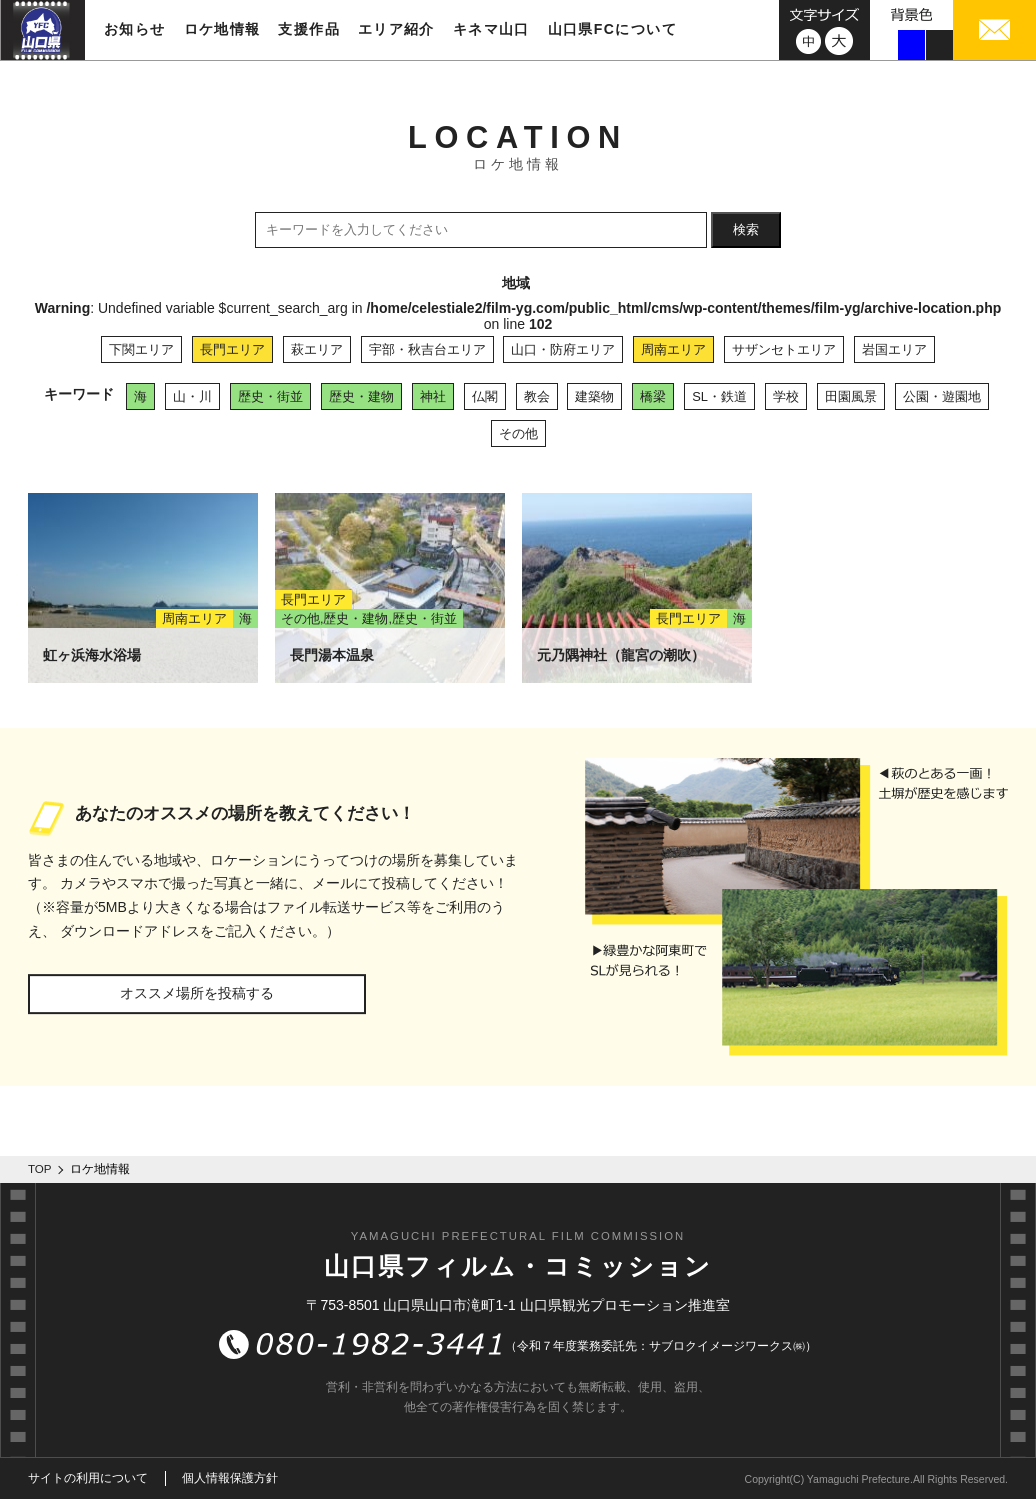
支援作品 (309, 29)
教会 (537, 396)
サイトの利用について (88, 1478)
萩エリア (317, 349)
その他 (518, 433)
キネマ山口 (491, 29)
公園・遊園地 (942, 396)
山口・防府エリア (563, 349)
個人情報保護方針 (230, 1478)
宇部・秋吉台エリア (427, 349)
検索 (746, 229)
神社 (433, 396)
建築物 (594, 396)
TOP (40, 1169)
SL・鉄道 (719, 396)
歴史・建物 (361, 396)
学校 (786, 396)
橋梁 (653, 396)
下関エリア (141, 349)
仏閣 (485, 396)
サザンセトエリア (784, 349)
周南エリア (673, 349)
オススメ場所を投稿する (197, 993)
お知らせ (135, 29)
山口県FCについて (612, 29)
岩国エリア (894, 349)
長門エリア (232, 349)
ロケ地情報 (222, 29)
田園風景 (851, 396)
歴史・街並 (270, 396)
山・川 (192, 396)
